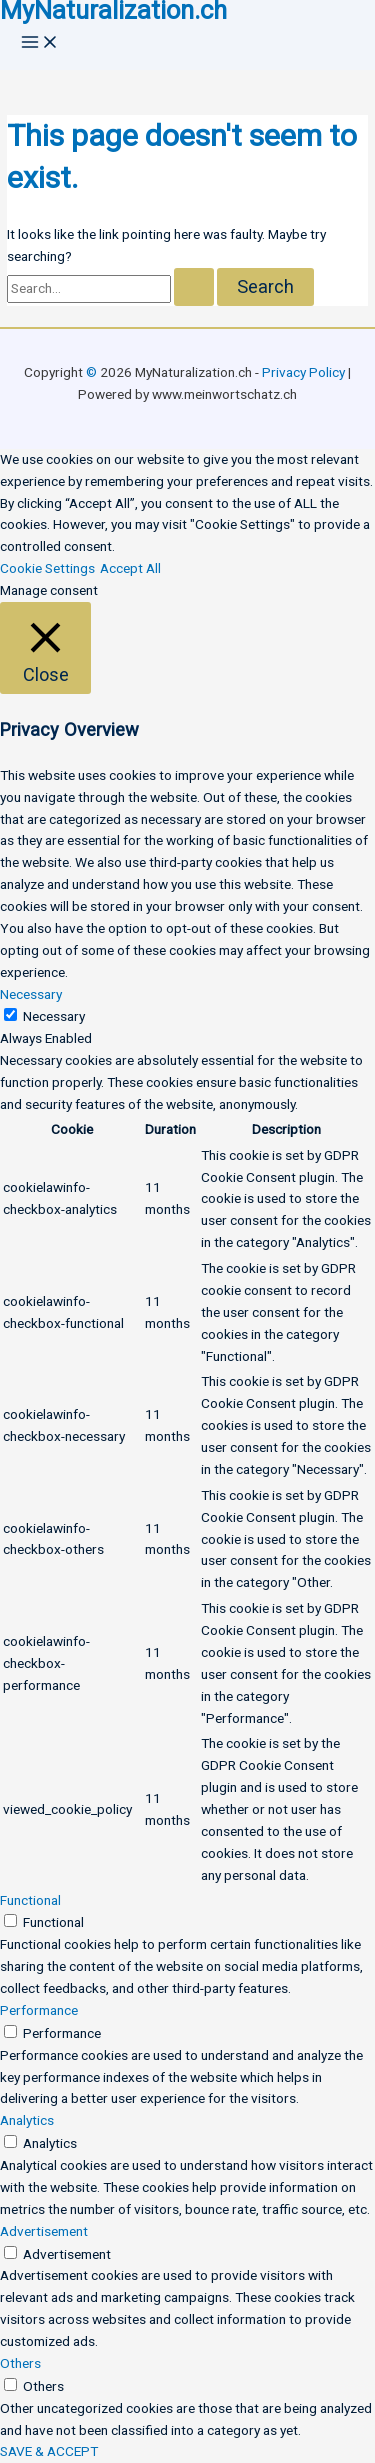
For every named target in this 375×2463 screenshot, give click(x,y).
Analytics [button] (27, 2120)
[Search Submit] (194, 287)
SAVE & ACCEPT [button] (49, 2451)
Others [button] (20, 2363)
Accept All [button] (130, 568)
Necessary (54, 1016)
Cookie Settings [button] (47, 568)
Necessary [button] (31, 994)
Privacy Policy (303, 372)
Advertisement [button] (44, 2231)
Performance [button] (39, 2010)
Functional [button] (30, 1900)
